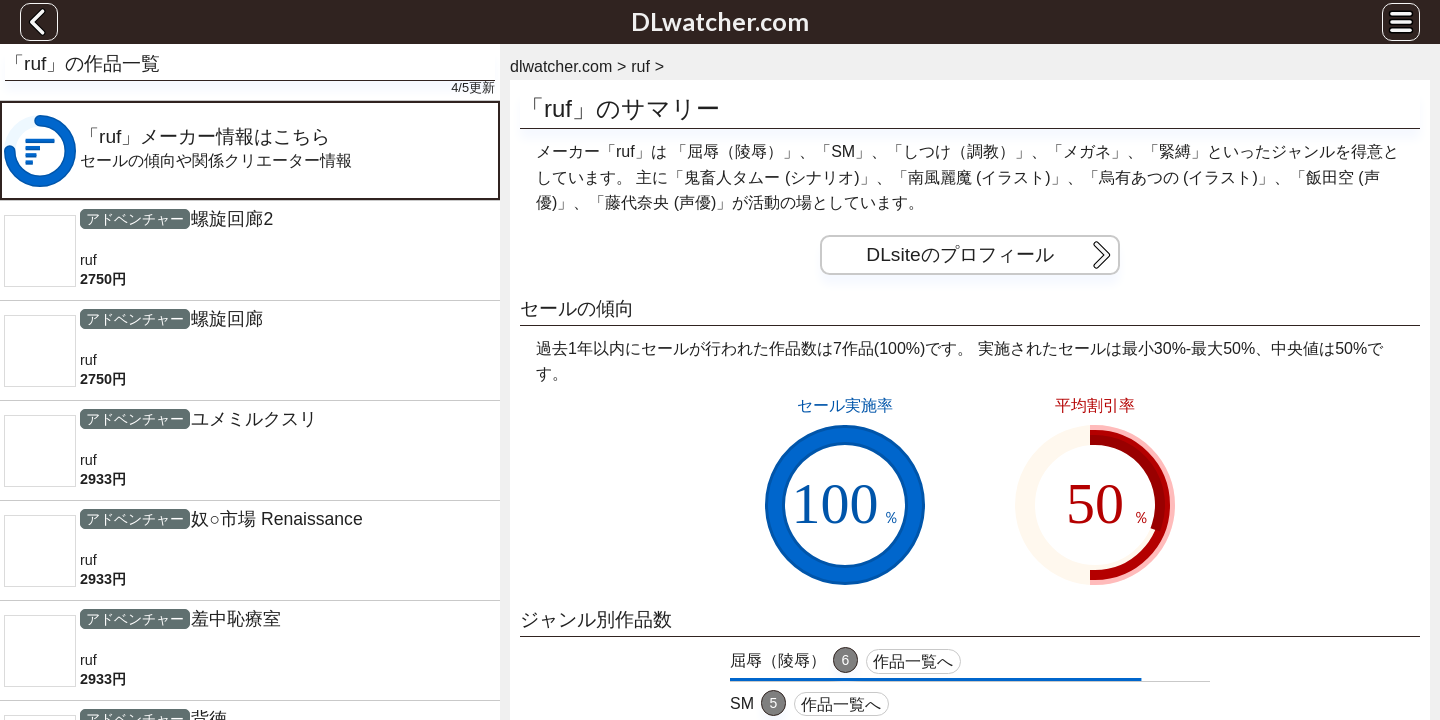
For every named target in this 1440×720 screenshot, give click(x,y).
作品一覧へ (913, 661)
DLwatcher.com (720, 21)
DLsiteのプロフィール (992, 255)
